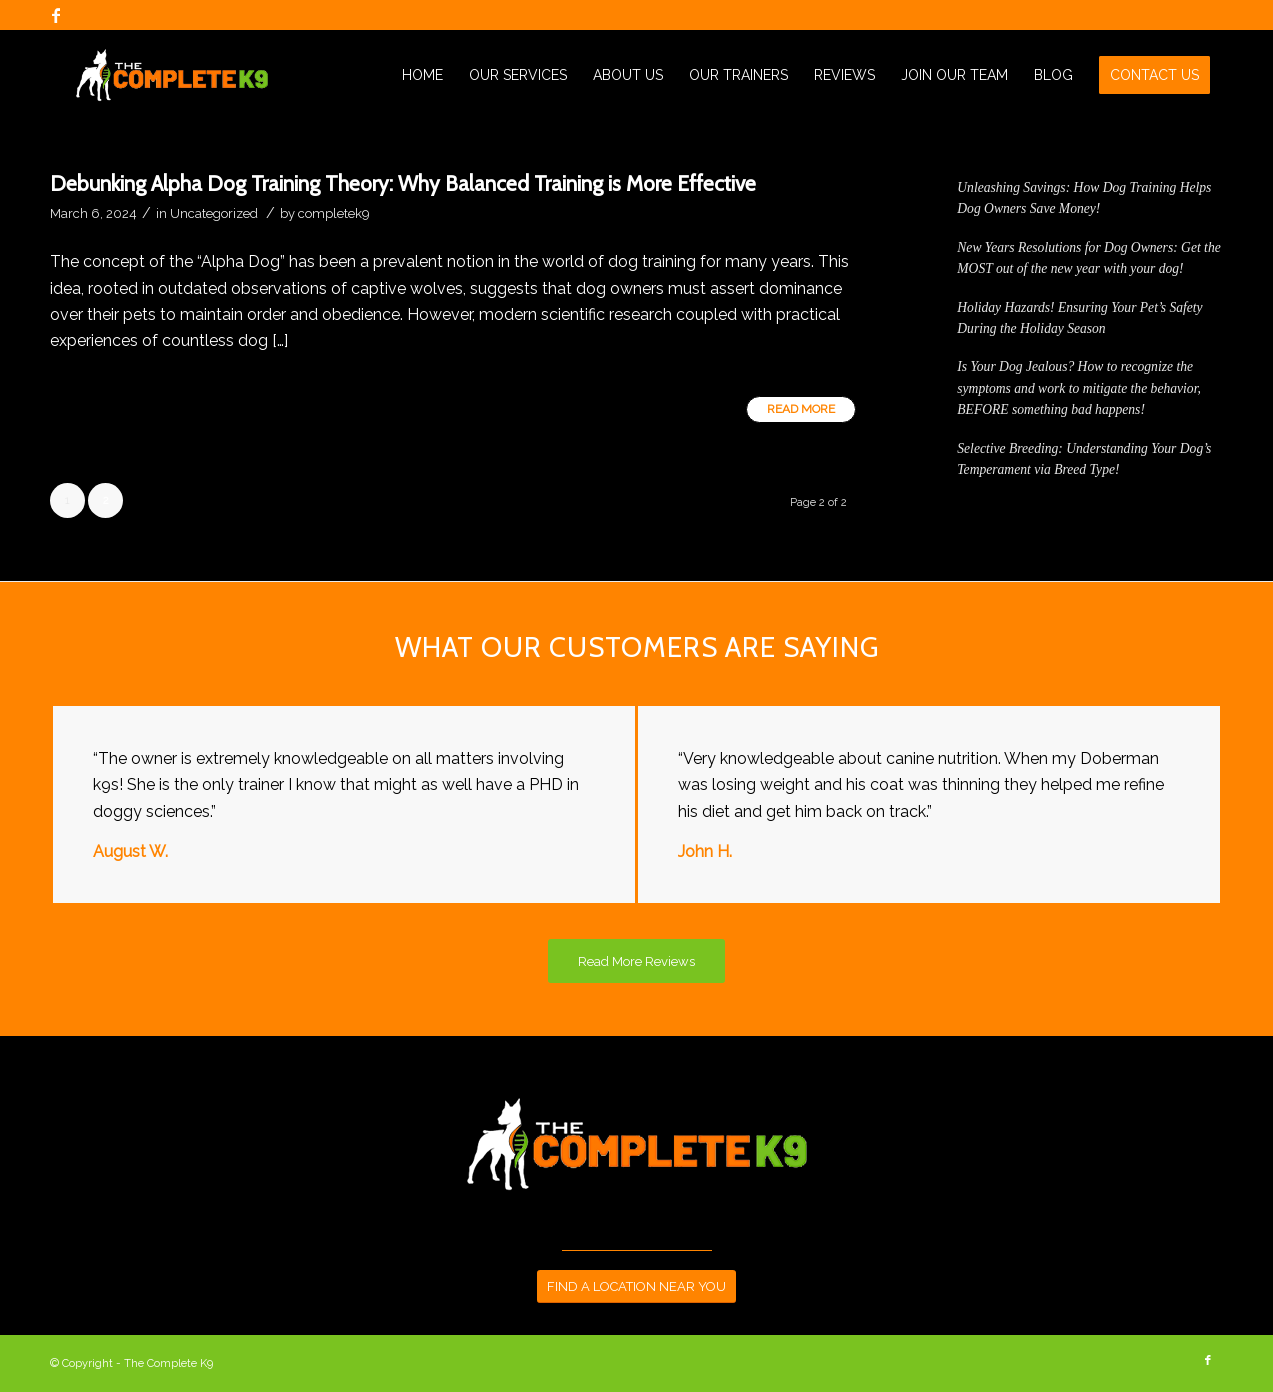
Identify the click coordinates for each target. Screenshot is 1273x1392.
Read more (801, 409)
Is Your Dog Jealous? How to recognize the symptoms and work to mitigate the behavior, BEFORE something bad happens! (1079, 388)
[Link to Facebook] (56, 15)
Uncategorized (214, 213)
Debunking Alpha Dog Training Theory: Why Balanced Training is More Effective (403, 183)
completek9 (334, 213)
